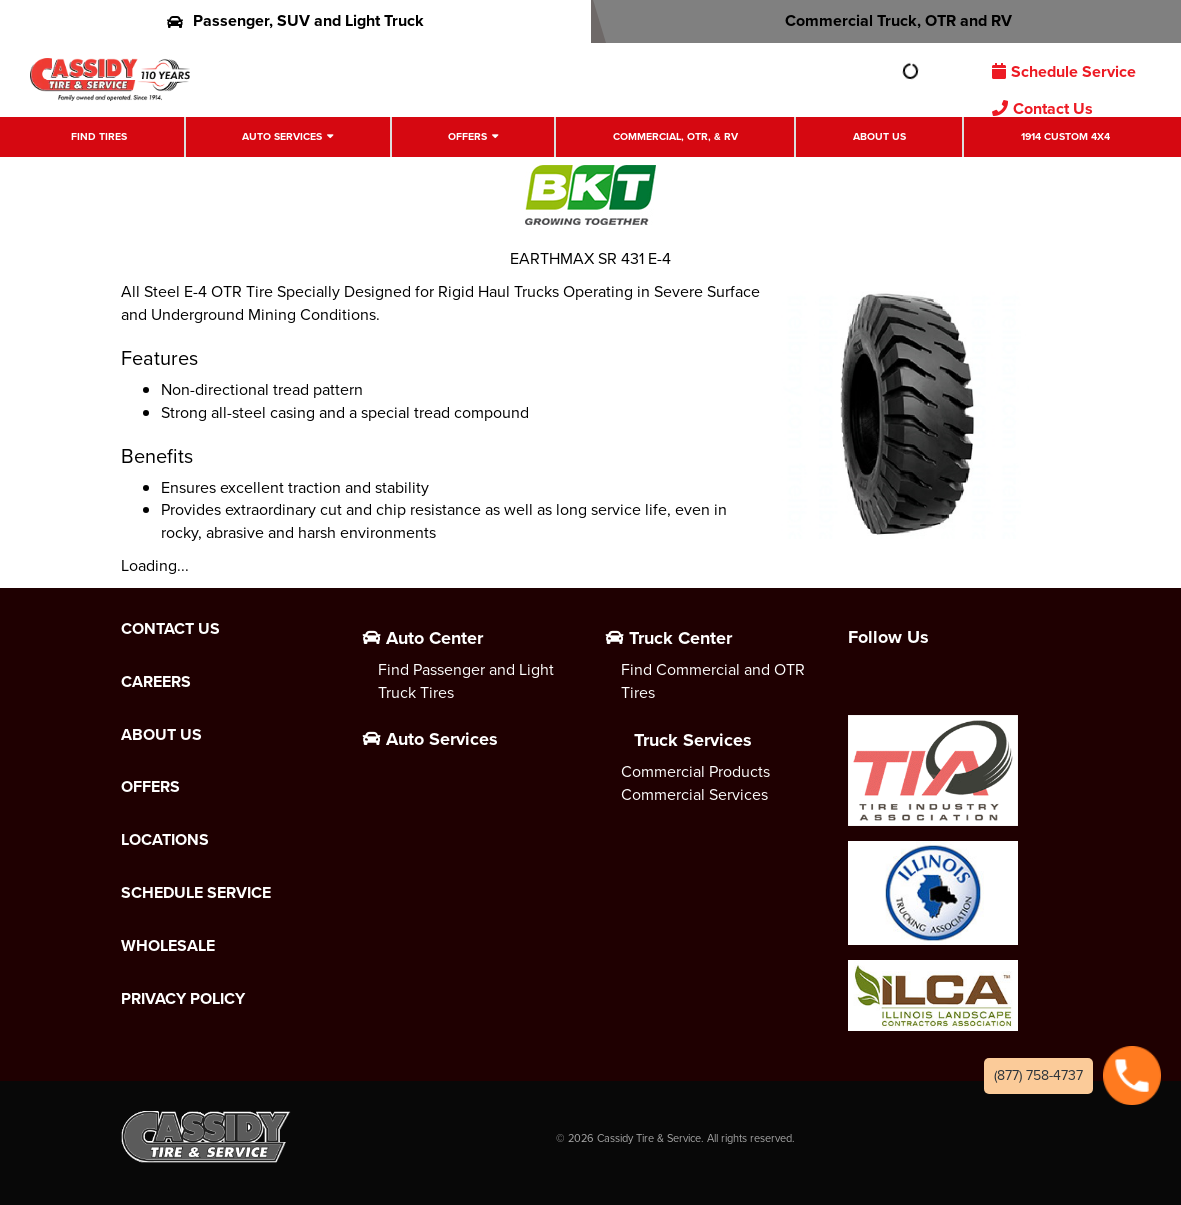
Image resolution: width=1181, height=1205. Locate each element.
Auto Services (282, 136)
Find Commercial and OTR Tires (713, 681)
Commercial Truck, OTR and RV (885, 20)
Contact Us (1042, 108)
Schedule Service (1064, 71)
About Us (879, 136)
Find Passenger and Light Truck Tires (466, 681)
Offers (467, 136)
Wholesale (168, 946)
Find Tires (99, 136)
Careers (156, 682)
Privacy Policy (183, 999)
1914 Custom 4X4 (1065, 136)
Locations (165, 840)
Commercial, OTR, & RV (675, 136)
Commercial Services (694, 794)
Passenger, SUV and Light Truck (295, 20)
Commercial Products (695, 771)
